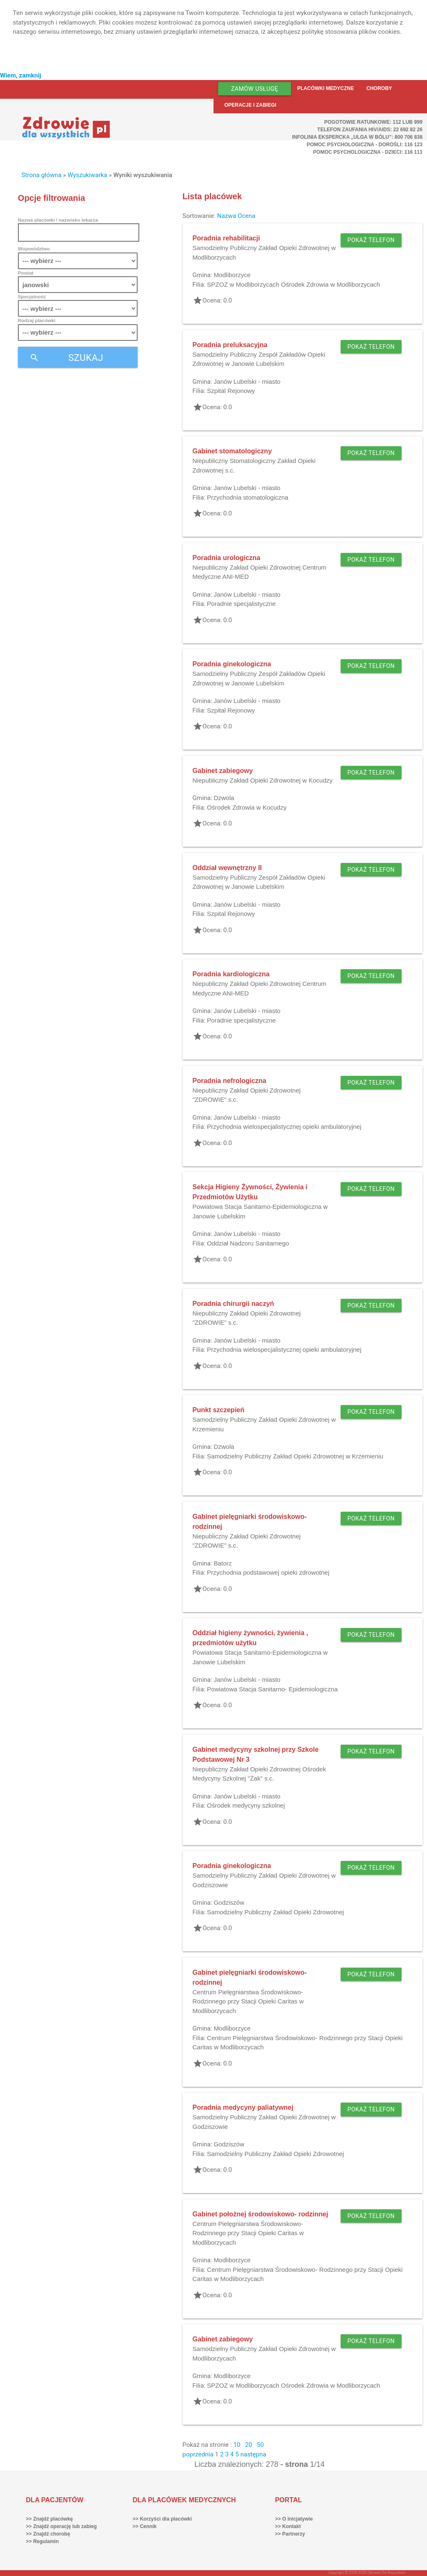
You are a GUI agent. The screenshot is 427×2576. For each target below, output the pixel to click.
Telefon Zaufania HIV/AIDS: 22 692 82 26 (369, 130)
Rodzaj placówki (36, 320)
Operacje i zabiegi (250, 105)
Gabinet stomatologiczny (232, 451)
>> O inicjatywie (294, 2519)
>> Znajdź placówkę (49, 2519)
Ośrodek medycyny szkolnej (246, 1805)
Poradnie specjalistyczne (241, 603)
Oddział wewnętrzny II (227, 867)
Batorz (222, 1563)
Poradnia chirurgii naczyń (233, 1303)
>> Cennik (144, 2526)
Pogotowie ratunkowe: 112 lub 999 (373, 122)
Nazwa (226, 216)
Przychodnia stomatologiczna (247, 497)
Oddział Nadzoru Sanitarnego (248, 1243)
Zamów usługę (254, 88)
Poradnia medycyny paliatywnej (243, 2107)
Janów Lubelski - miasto (247, 381)
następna (253, 2454)
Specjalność (32, 296)
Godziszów (229, 1902)
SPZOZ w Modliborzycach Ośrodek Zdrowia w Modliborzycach (293, 284)
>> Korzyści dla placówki (162, 2519)
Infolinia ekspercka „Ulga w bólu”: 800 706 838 (357, 137)
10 (237, 2444)
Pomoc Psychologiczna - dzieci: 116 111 (367, 152)
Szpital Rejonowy (231, 390)
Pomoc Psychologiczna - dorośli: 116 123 (365, 145)
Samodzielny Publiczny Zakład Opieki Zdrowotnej (275, 1912)
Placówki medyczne (325, 88)
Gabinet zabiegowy (223, 770)
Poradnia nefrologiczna (229, 1080)
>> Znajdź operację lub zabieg (61, 2526)
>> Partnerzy (290, 2534)
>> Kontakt (288, 2526)
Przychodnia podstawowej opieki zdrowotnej (268, 1572)
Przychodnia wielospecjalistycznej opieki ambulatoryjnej (284, 1126)
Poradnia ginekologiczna (232, 664)
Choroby (379, 88)
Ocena (247, 216)
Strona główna (41, 175)
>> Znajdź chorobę (48, 2534)
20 (248, 2444)
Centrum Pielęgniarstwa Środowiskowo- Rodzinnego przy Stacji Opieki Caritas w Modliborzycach (248, 2001)
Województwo (34, 248)
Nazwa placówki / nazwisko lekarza (58, 220)
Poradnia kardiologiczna (231, 974)
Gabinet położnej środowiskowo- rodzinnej (260, 2214)
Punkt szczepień (218, 1409)
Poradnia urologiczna (227, 557)
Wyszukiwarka (87, 175)
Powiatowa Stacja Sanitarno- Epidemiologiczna (272, 1689)
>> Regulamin (42, 2541)
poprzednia (198, 2454)
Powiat (25, 272)
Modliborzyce (232, 274)
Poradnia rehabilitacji (226, 238)
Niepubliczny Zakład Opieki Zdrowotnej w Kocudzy (263, 780)
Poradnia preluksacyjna (230, 344)
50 (260, 2444)
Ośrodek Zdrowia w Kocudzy (246, 807)
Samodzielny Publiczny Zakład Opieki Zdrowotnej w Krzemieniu (295, 1456)
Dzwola (224, 797)
